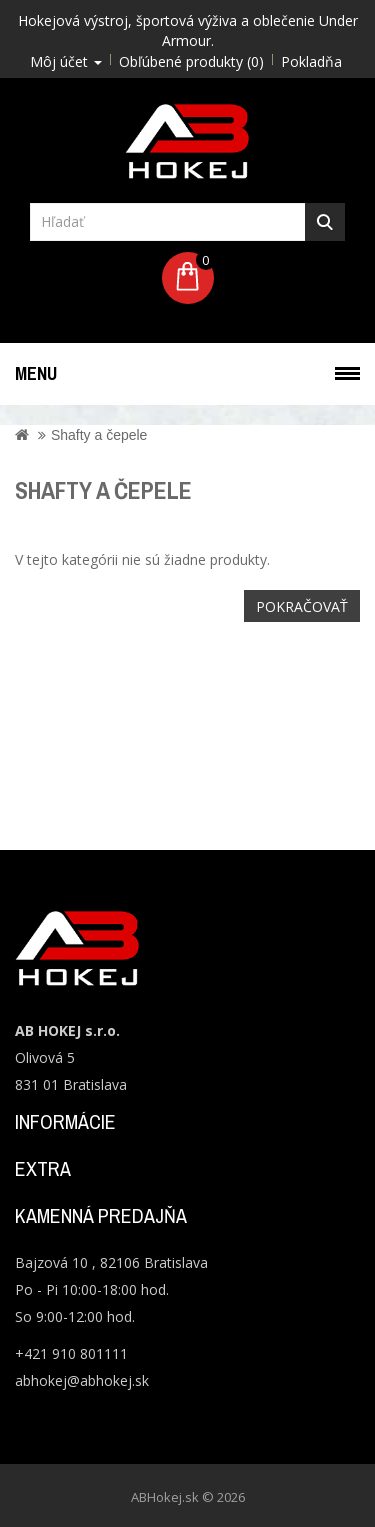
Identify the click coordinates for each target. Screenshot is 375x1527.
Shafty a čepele (99, 435)
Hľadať (325, 222)
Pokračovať (302, 606)
